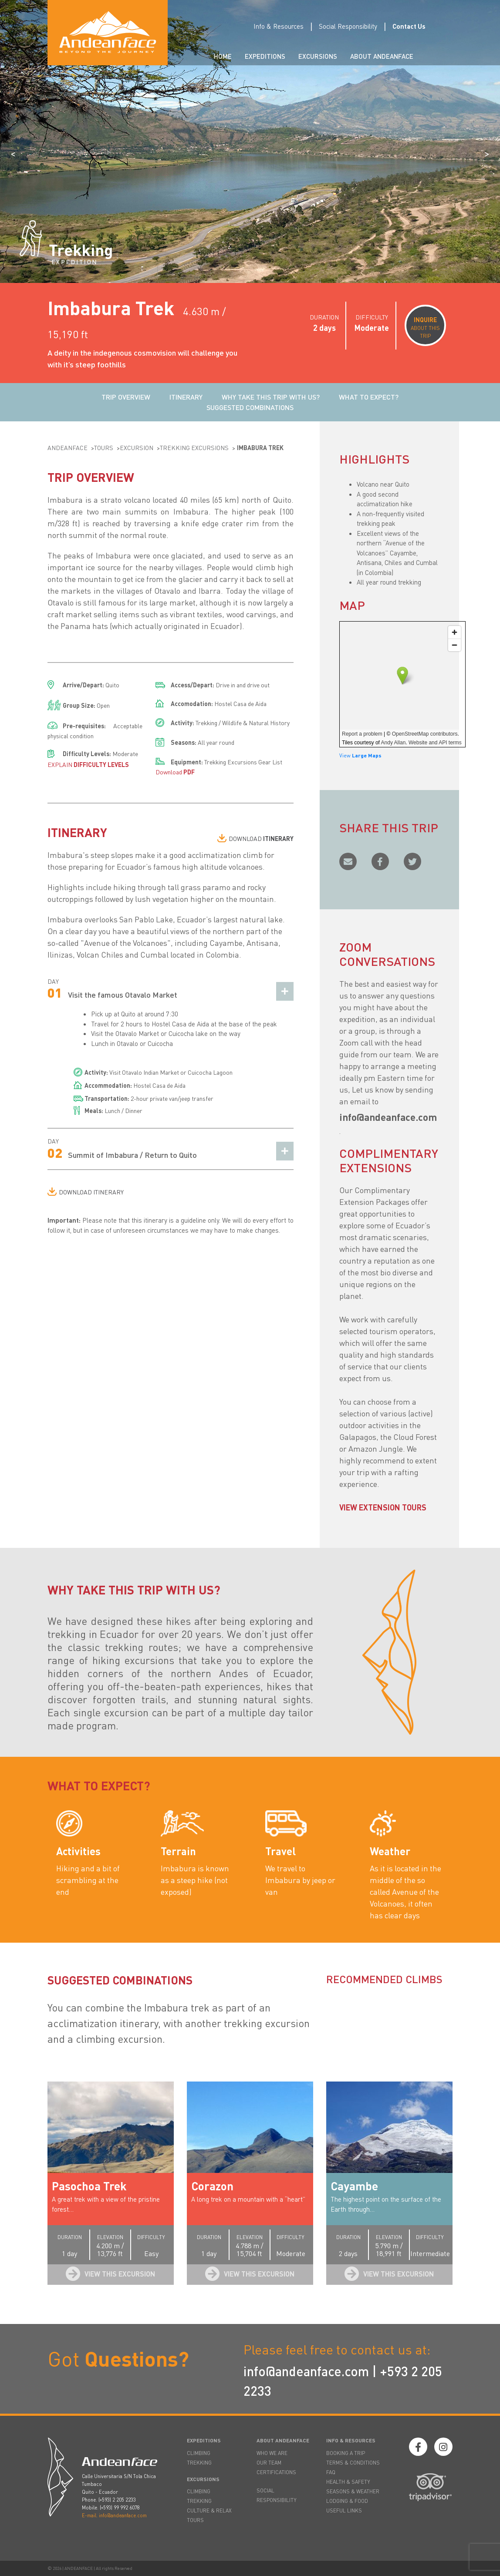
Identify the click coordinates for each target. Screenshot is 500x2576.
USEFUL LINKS (344, 2510)
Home (223, 56)
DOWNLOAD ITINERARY (91, 1192)
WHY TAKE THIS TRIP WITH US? (271, 396)
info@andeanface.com (306, 2371)
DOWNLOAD (261, 838)
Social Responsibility (348, 26)
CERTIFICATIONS (276, 2472)
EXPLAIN (88, 764)
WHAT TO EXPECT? (369, 396)
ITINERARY (186, 396)
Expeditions (265, 56)
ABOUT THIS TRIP (425, 327)
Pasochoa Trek (89, 2186)
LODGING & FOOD (347, 2501)
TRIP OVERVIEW (125, 396)
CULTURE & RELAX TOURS (209, 2515)
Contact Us (409, 26)
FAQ (330, 2472)
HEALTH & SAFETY (348, 2481)
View (360, 755)
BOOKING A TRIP (345, 2453)
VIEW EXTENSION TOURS (382, 1507)
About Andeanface (381, 56)
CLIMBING (198, 2453)
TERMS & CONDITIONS (353, 2462)
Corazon (212, 2186)
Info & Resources (278, 26)
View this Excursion (119, 2273)
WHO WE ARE (272, 2453)
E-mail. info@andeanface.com (114, 2515)
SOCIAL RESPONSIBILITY (277, 2495)
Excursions (317, 56)
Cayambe (354, 2186)
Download (175, 772)
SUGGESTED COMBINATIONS (250, 407)
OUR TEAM (269, 2462)
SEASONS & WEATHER (352, 2491)
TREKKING (199, 2462)
